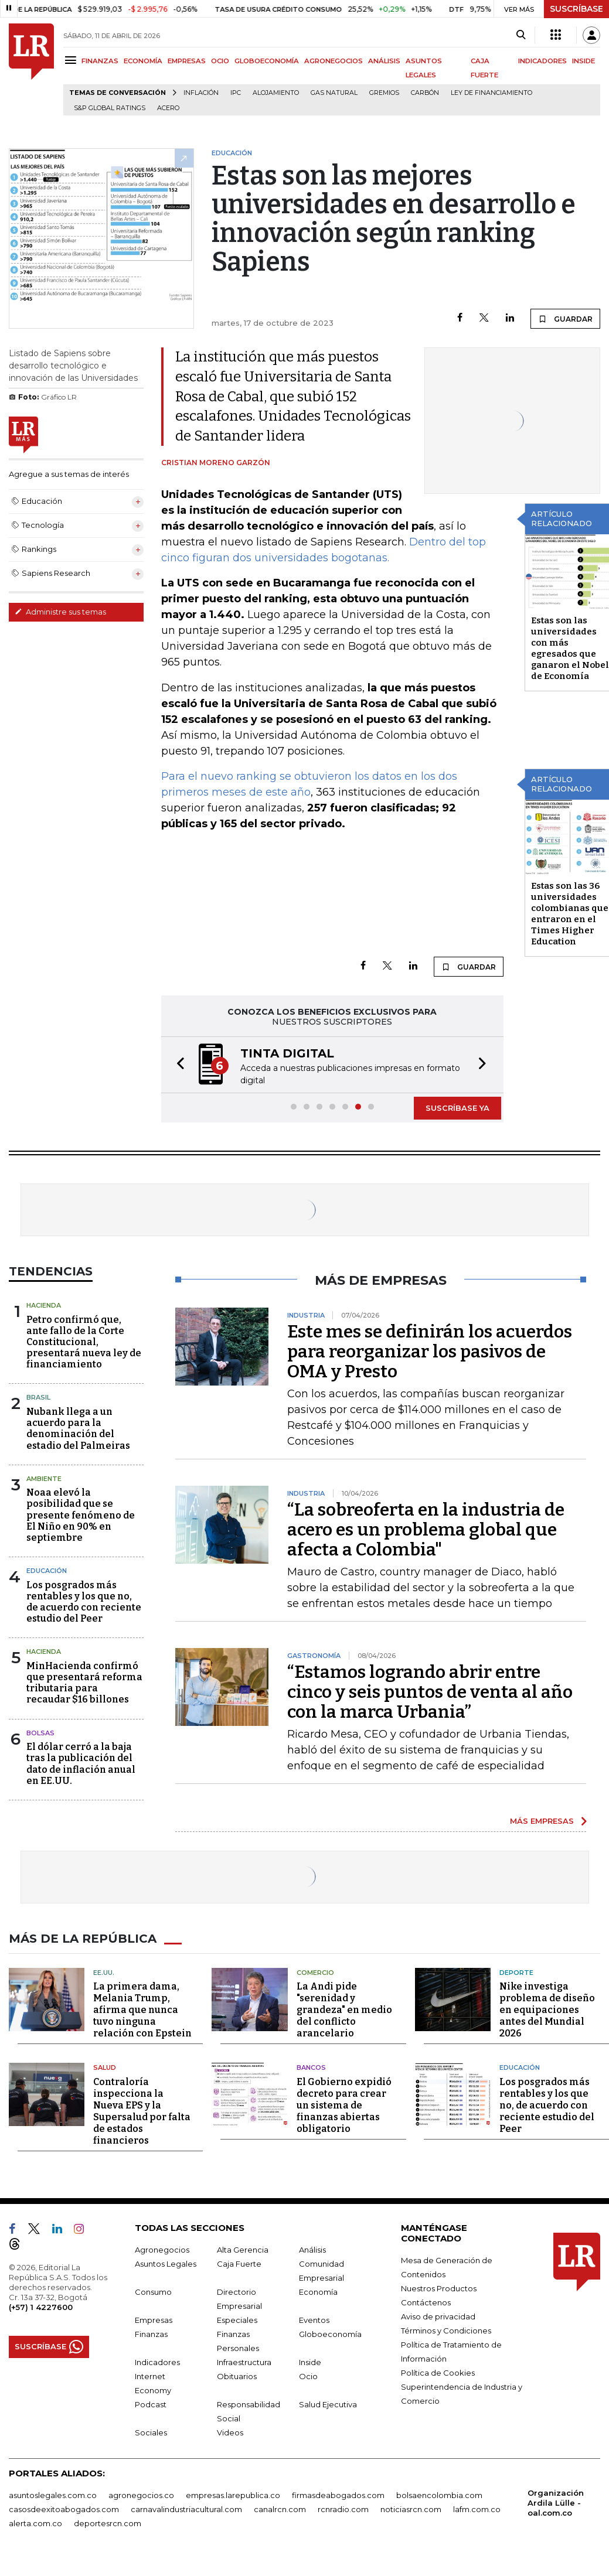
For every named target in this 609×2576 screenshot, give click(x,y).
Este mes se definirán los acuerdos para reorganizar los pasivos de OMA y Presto (429, 1351)
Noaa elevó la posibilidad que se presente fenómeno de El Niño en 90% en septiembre (80, 1515)
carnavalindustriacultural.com (186, 2509)
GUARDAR (565, 318)
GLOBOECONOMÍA (266, 61)
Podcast (150, 2404)
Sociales (151, 2432)
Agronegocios (162, 2249)
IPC (235, 93)
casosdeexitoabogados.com (64, 2509)
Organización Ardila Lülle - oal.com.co (556, 2502)
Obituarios (237, 2376)
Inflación (201, 93)
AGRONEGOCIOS (333, 61)
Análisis (312, 2249)
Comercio (315, 1972)
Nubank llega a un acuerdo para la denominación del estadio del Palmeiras (78, 1428)
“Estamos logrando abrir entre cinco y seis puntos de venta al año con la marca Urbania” (430, 1691)
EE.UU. (103, 1972)
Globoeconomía (330, 2334)
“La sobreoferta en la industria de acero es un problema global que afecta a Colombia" (425, 1529)
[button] (177, 1065)
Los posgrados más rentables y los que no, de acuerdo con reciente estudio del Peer (83, 1602)
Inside (310, 2362)
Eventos (314, 2320)
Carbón (425, 93)
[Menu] (72, 60)
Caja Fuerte (239, 2263)
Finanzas (151, 2334)
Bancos (311, 2067)
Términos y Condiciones (446, 2330)
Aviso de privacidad (438, 2316)
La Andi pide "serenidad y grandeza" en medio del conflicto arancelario (344, 2010)
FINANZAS (99, 61)
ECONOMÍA (143, 61)
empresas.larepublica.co (233, 2495)
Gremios (384, 93)
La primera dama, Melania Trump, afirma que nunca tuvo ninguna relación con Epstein (142, 2010)
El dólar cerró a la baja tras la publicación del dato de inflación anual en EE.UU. (80, 1763)
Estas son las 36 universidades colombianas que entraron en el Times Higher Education (569, 914)
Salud (104, 2067)
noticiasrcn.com (410, 2509)
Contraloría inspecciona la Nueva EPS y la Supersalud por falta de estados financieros (141, 2111)
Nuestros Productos (439, 2288)
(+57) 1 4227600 (41, 2307)
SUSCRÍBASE (576, 9)
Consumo (153, 2292)
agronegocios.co (141, 2495)
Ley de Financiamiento (491, 93)
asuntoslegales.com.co (53, 2495)
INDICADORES (542, 61)
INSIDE (583, 61)
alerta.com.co (35, 2523)
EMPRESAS (187, 61)
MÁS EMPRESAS (542, 1821)
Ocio (308, 2376)
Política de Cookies (438, 2372)
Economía (318, 2292)
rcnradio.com (343, 2509)
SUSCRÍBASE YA (457, 1108)
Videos (230, 2432)
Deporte (516, 1972)
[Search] (521, 35)
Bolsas (40, 1733)
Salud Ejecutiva (328, 2404)
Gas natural (334, 93)
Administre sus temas (60, 611)
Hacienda (43, 1305)
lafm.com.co (477, 2509)
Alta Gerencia (242, 2249)
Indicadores (157, 2362)
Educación (46, 1571)
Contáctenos (426, 2302)
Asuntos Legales (165, 2263)
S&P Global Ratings (109, 108)
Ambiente (44, 1479)
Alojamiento (276, 93)
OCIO (220, 61)
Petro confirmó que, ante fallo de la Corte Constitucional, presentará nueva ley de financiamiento (83, 1342)
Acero (168, 108)
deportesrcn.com (107, 2523)
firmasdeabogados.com (338, 2495)
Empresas (153, 2320)
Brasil (38, 1397)
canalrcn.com (280, 2509)
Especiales (237, 2320)
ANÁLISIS (384, 61)
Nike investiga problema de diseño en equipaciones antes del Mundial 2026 (547, 2010)
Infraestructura (244, 2362)
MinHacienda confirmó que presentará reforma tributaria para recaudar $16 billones (84, 1682)
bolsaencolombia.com (439, 2495)
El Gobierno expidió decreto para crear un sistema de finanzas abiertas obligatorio (344, 2105)
